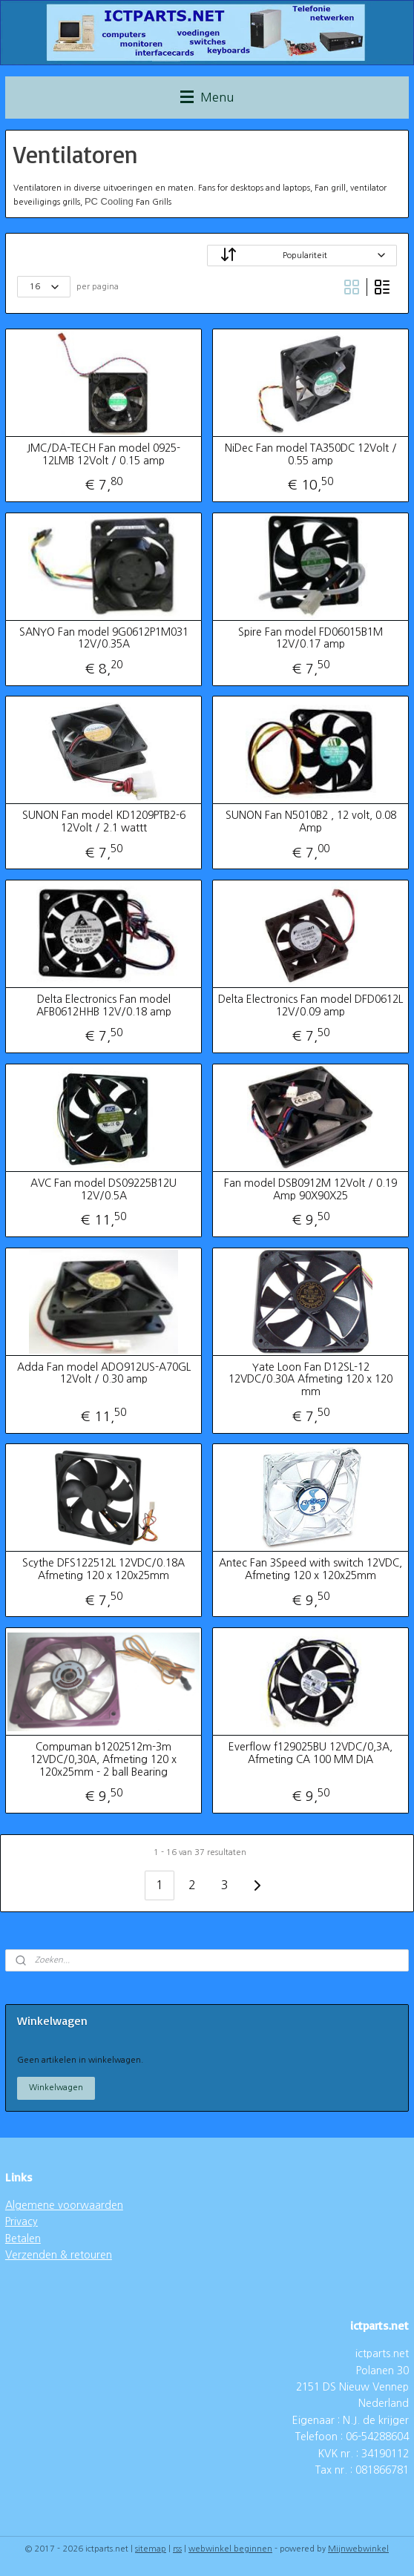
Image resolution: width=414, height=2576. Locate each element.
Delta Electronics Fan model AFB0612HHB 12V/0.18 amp (103, 1005)
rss (177, 2549)
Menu (207, 97)
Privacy (21, 2221)
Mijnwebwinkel (358, 2549)
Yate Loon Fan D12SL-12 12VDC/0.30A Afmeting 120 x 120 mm (310, 1379)
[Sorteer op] (302, 256)
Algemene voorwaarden (64, 2205)
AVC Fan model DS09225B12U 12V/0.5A (103, 1189)
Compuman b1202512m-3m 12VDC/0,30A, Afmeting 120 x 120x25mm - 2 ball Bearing (103, 1759)
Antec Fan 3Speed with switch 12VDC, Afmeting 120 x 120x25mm (310, 1569)
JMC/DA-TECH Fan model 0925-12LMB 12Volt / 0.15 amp (103, 454)
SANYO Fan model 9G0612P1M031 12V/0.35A (103, 637)
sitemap (150, 2549)
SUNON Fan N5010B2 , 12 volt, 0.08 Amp (311, 821)
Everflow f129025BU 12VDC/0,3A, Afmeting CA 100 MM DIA (310, 1753)
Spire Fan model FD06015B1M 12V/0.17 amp (310, 637)
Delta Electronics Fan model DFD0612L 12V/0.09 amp (310, 1005)
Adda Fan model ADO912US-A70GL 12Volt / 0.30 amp (104, 1372)
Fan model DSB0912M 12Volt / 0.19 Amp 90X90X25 (310, 1189)
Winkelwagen (56, 2087)
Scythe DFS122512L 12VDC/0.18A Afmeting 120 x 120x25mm (103, 1569)
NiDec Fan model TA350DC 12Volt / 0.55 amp (311, 454)
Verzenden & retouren (58, 2255)
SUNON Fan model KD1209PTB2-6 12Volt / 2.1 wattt (103, 821)
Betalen (23, 2238)
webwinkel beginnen (230, 2549)
